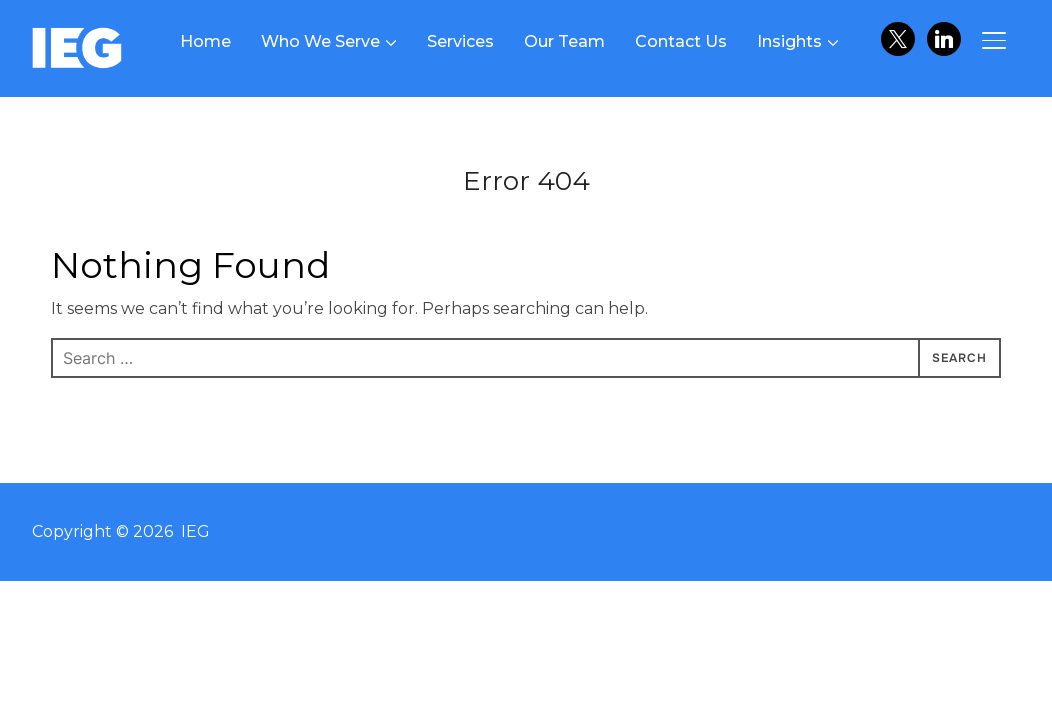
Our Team (564, 41)
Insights (789, 41)
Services (460, 41)
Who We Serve (320, 41)
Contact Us (681, 41)
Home (205, 41)
